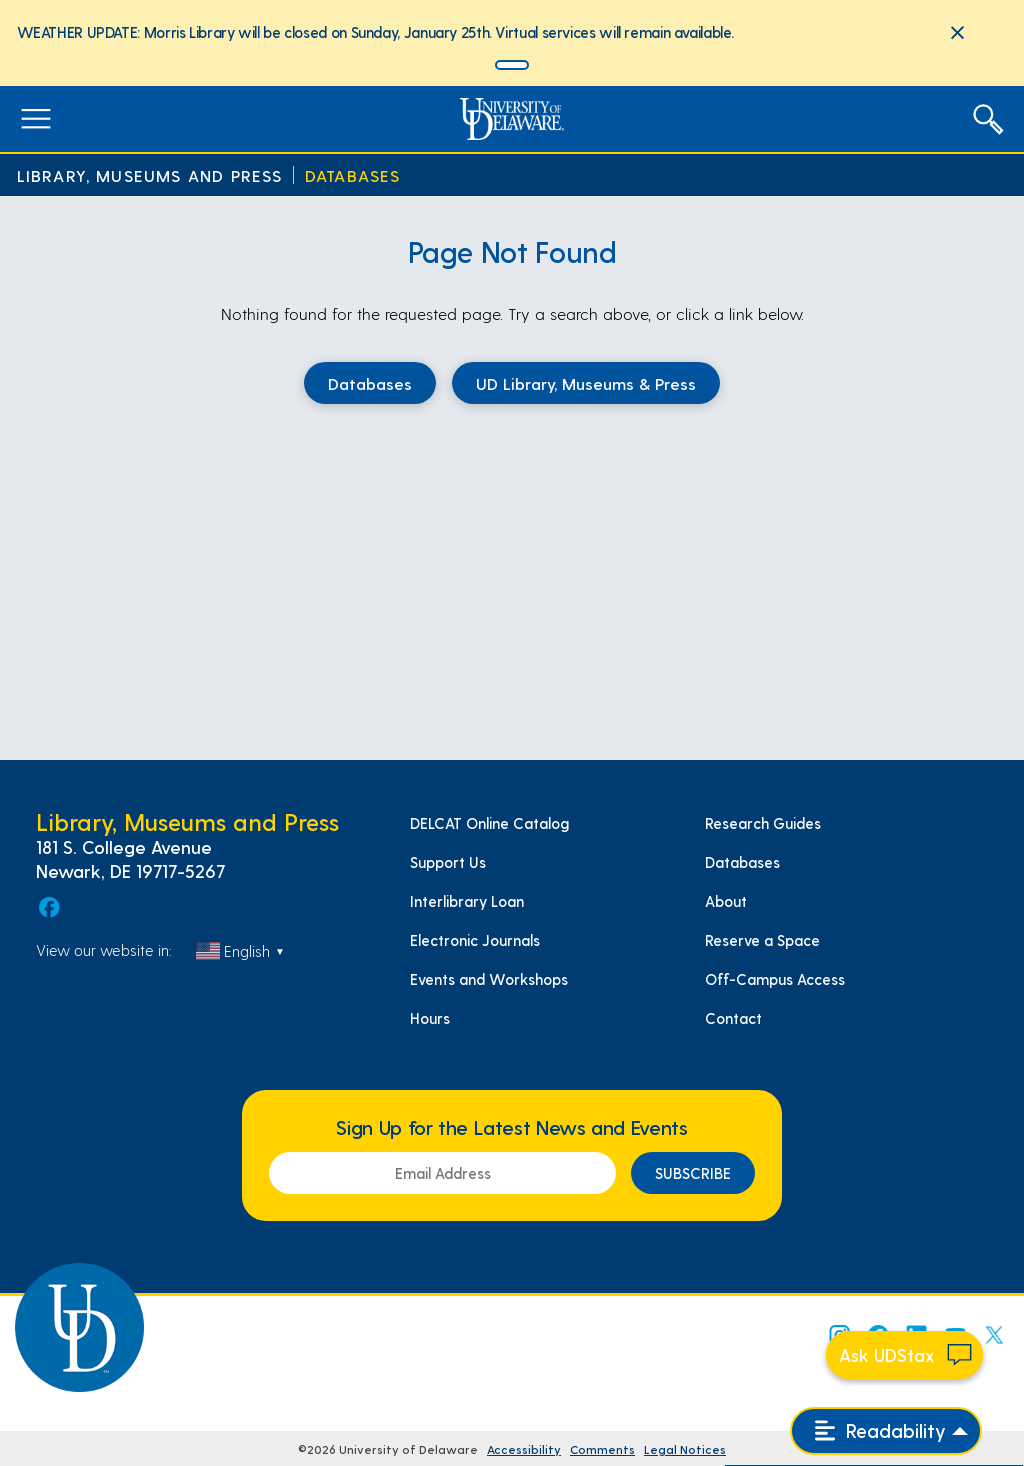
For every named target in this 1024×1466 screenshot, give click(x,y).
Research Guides (763, 823)
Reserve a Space (762, 940)
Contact (733, 1018)
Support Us (448, 862)
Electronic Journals (475, 940)
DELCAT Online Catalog (489, 823)
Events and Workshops (489, 979)
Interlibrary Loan (467, 901)
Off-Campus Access (775, 979)
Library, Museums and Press (150, 175)
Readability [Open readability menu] (880, 1430)
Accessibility (524, 1449)
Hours (430, 1018)
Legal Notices (685, 1449)
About (726, 901)
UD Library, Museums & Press (586, 383)
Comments (602, 1449)
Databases (353, 175)
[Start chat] (905, 1355)
